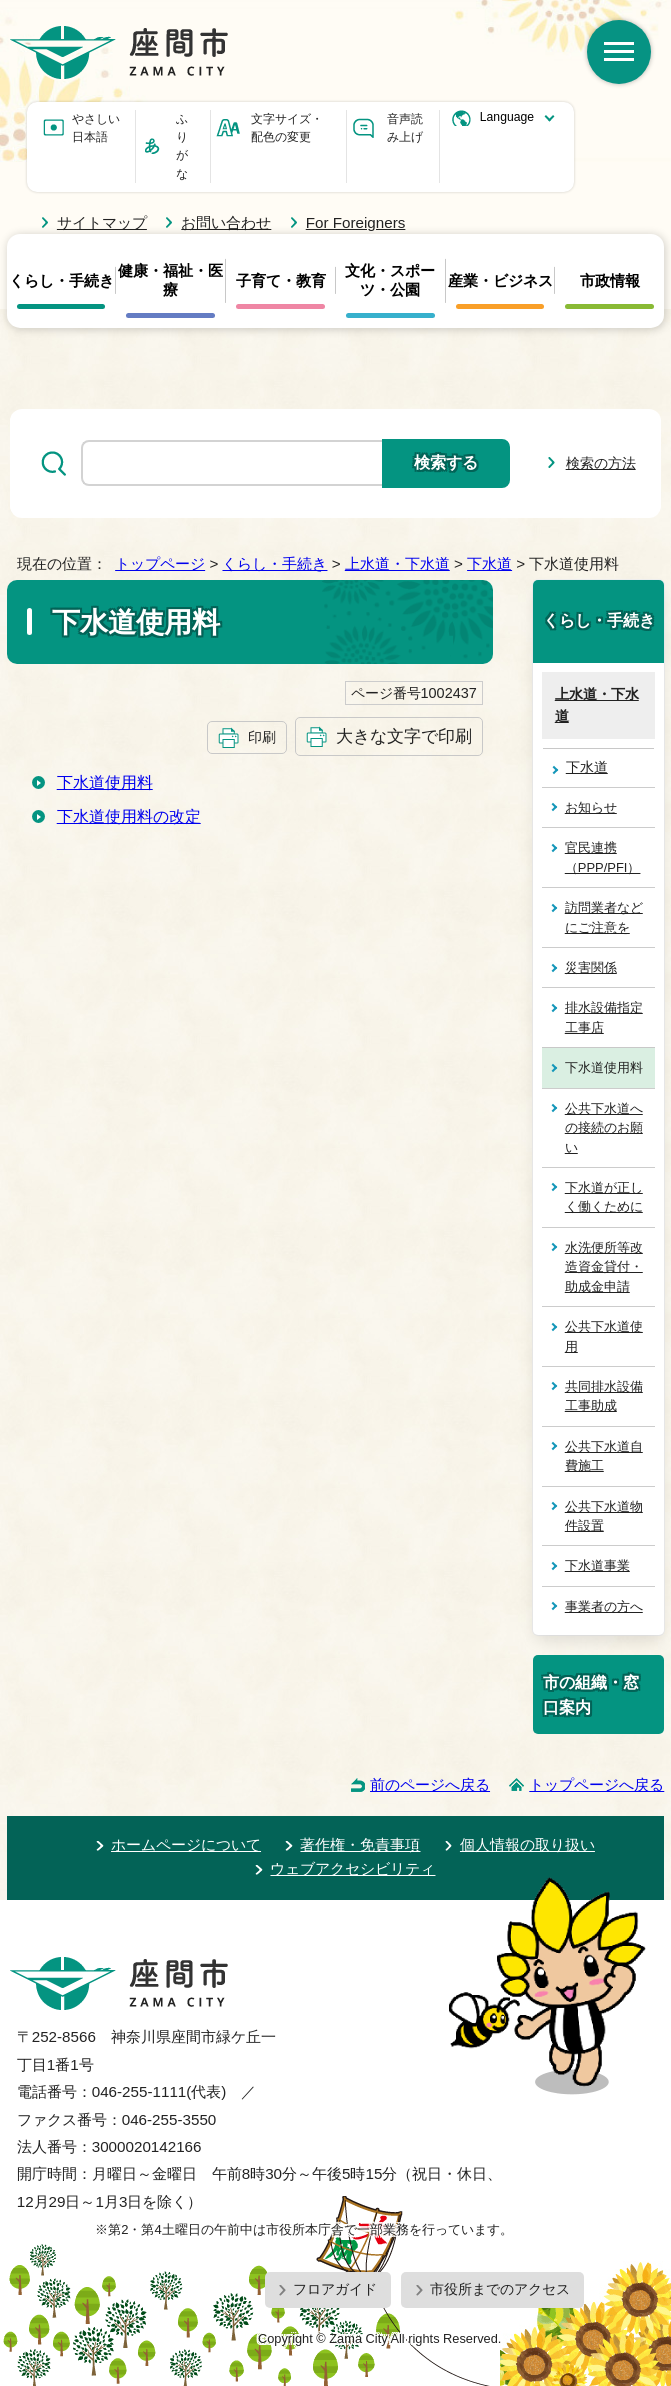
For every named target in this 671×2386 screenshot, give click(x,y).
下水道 (489, 563)
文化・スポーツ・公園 (390, 279)
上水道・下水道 (397, 563)
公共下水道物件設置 (604, 1516)
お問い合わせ (226, 222)
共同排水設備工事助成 (604, 1396)
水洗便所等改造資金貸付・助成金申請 (604, 1267)
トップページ (160, 563)
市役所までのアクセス (500, 2289)
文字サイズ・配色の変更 (287, 128)
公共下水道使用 (604, 1336)
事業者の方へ (604, 1606)
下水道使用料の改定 (129, 816)
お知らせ (591, 807)
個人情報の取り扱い (527, 1844)
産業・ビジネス (500, 281)
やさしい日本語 (96, 128)
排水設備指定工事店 (604, 1017)
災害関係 (591, 967)
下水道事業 (597, 1565)
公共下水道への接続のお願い (604, 1128)
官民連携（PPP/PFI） (603, 857)
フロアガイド (335, 2289)
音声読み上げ (405, 128)
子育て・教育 (281, 281)
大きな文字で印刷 (404, 736)
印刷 (262, 737)
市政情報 (610, 281)
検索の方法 (601, 463)
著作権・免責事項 (360, 1844)
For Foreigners (356, 222)
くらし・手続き (61, 281)
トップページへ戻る (596, 1784)
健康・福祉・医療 (170, 279)
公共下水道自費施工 (604, 1456)
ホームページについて (186, 1844)
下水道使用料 (105, 782)
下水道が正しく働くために (604, 1197)
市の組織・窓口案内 (591, 1694)
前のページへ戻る (430, 1784)
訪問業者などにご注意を (604, 917)
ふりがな (182, 146)
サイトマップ (102, 222)
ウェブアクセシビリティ (352, 1868)
